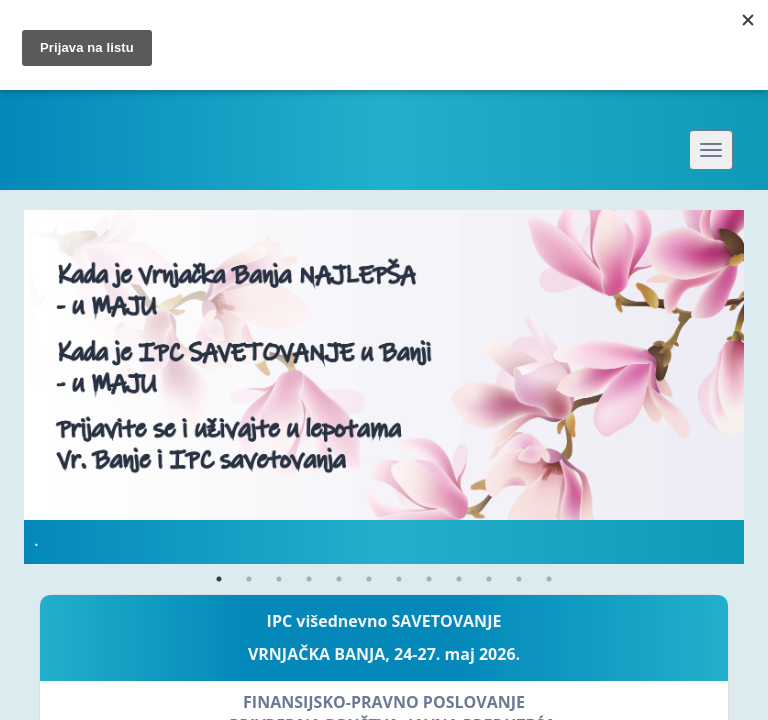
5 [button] (339, 579)
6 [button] (369, 579)
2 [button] (249, 579)
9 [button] (459, 579)
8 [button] (429, 579)
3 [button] (279, 579)
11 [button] (519, 579)
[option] (384, 387)
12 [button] (549, 579)
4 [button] (309, 579)
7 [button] (399, 579)
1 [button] (219, 579)
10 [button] (489, 579)
